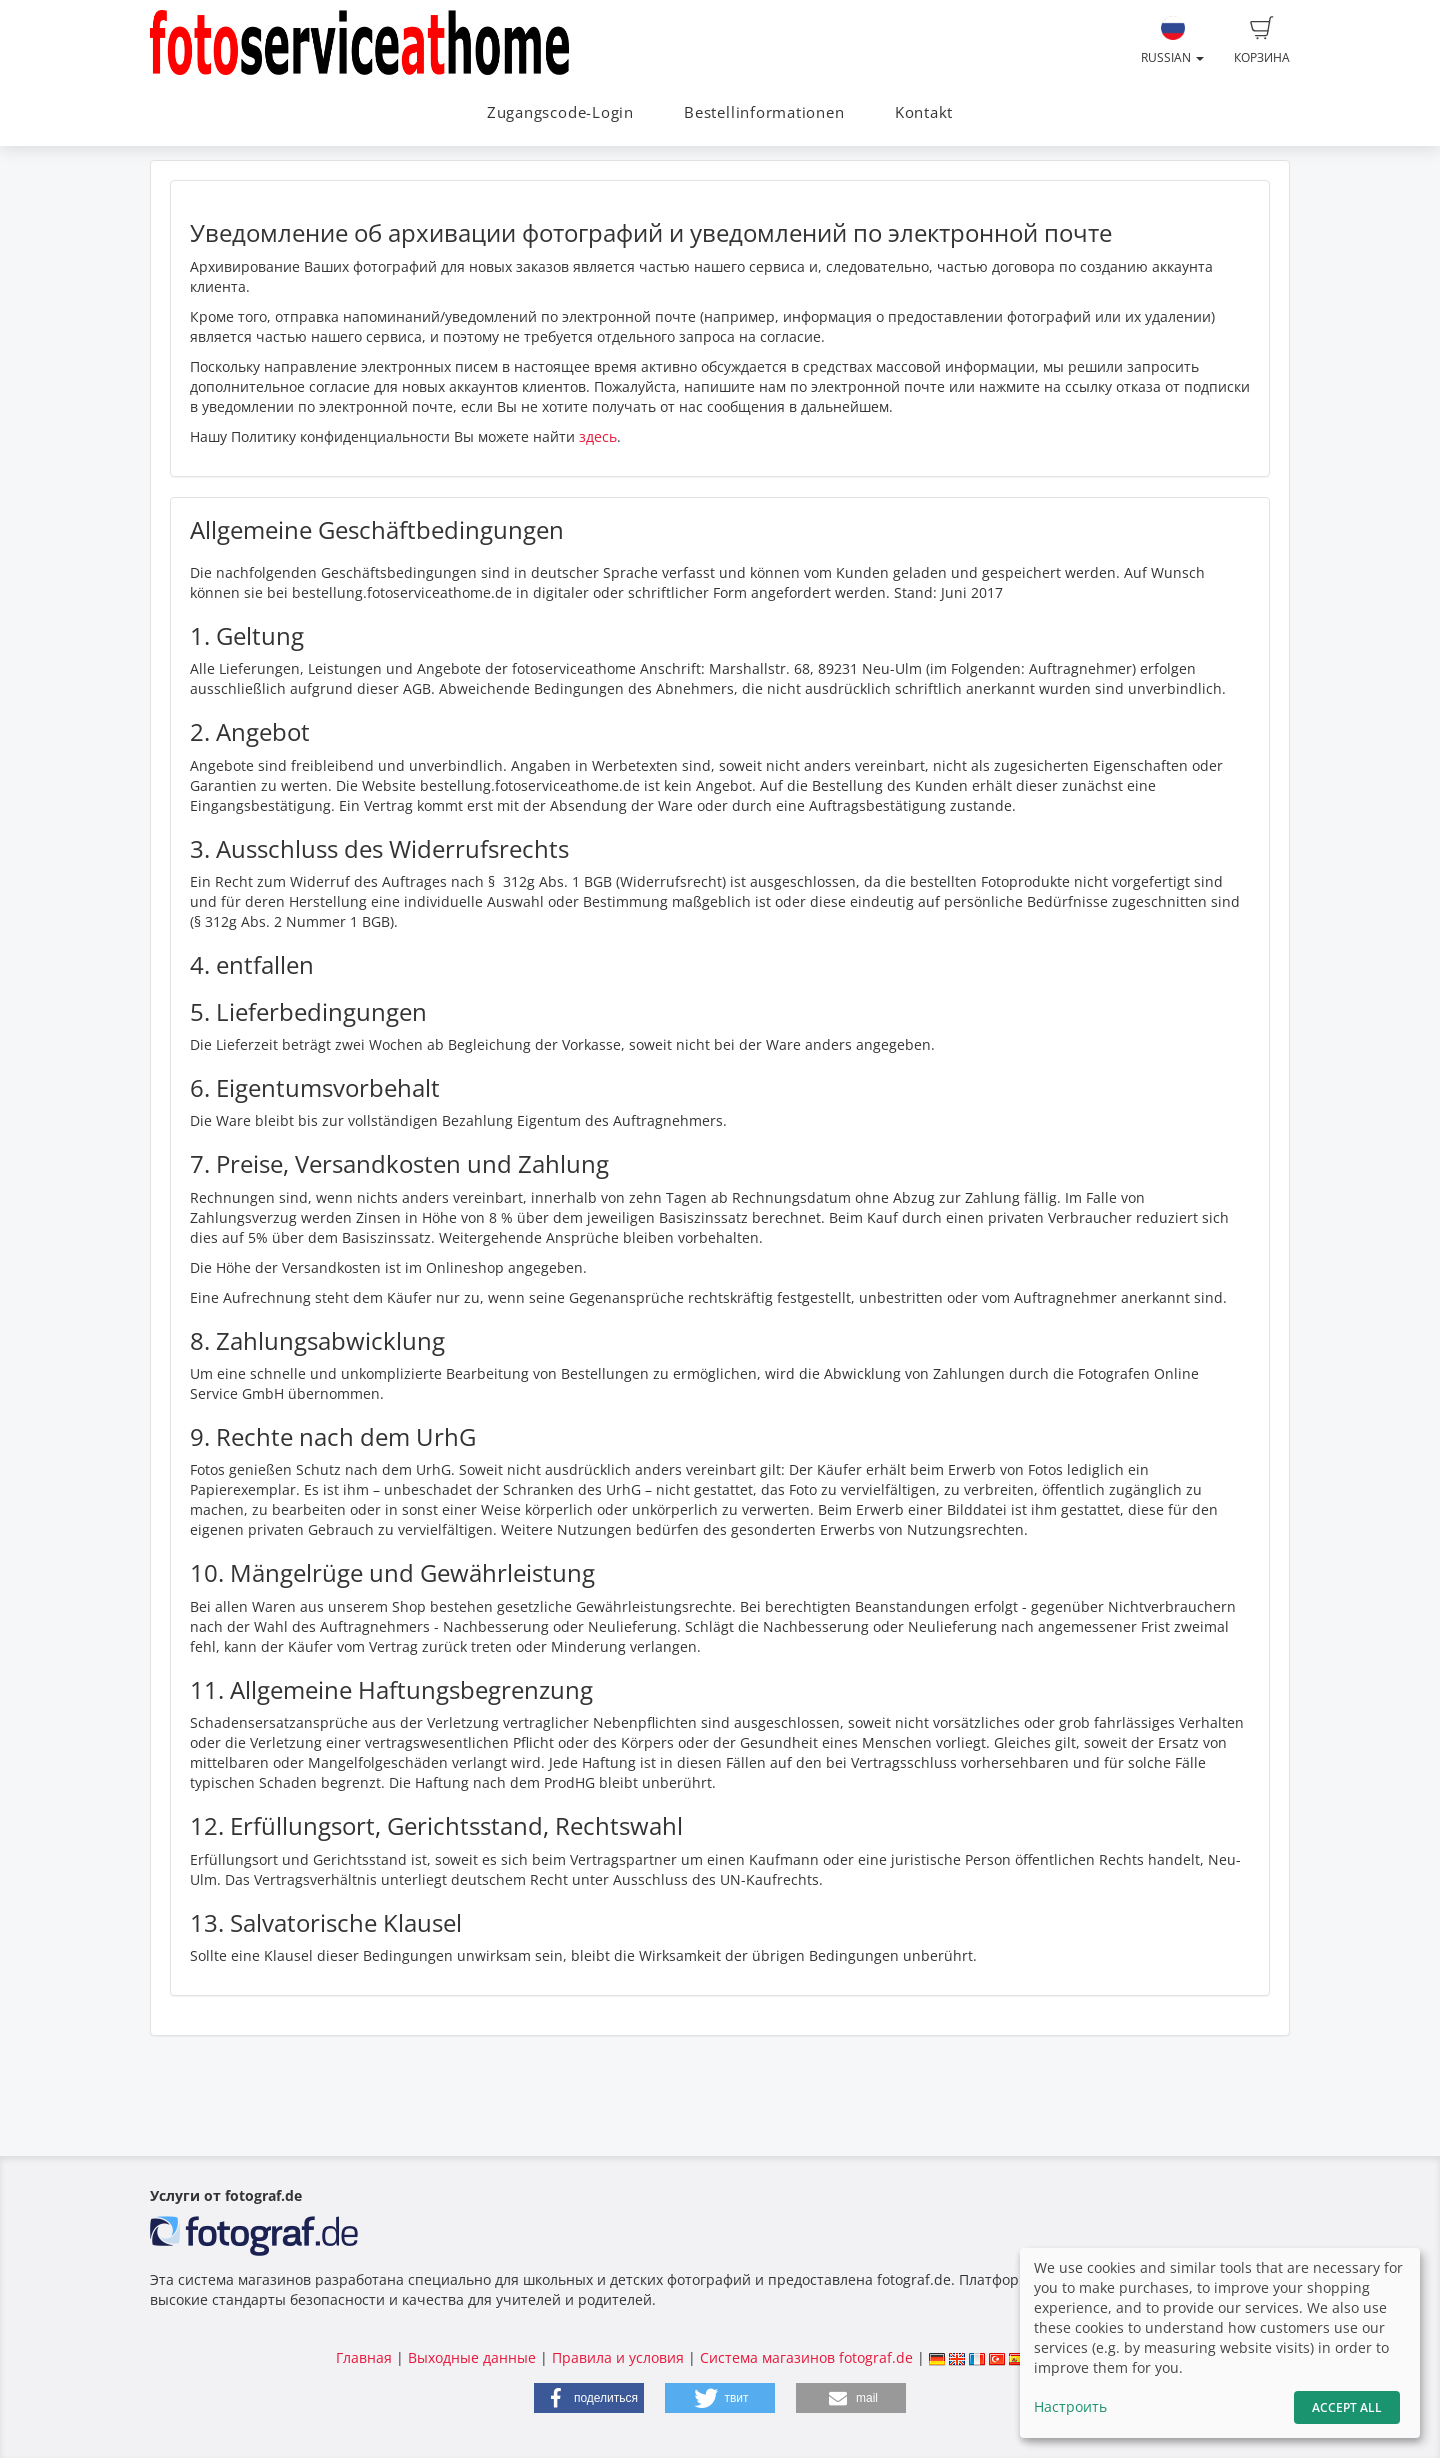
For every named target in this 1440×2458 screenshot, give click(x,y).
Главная (364, 2357)
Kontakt (924, 112)
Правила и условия (618, 2357)
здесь (598, 436)
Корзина (1262, 41)
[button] (589, 2398)
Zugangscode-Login (560, 112)
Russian (1172, 41)
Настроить (1070, 2406)
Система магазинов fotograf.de (806, 2357)
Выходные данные (472, 2357)
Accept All (1347, 2407)
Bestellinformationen (764, 112)
